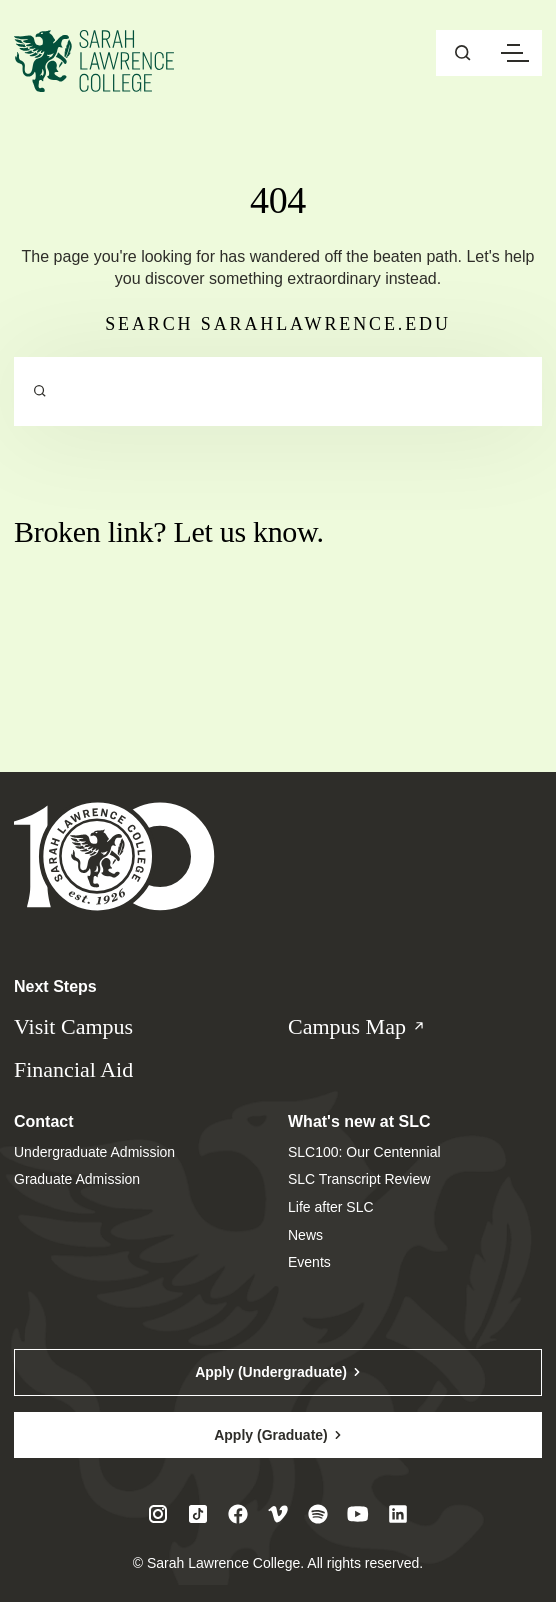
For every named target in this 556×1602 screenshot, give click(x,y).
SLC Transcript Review (359, 1179)
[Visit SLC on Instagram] (158, 1514)
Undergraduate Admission (94, 1152)
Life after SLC (331, 1207)
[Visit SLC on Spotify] (318, 1514)
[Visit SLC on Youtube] (358, 1514)
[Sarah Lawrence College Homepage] (114, 855)
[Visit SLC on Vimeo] (278, 1514)
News (305, 1235)
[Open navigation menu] (515, 53)
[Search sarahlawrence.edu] (278, 392)
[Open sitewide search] (463, 53)
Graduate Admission (77, 1179)
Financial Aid (73, 1069)
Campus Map (376, 1027)
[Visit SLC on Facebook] (238, 1514)
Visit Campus (73, 1026)
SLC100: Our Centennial (364, 1152)
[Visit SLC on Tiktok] (198, 1514)
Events (309, 1262)
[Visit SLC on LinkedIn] (398, 1514)
